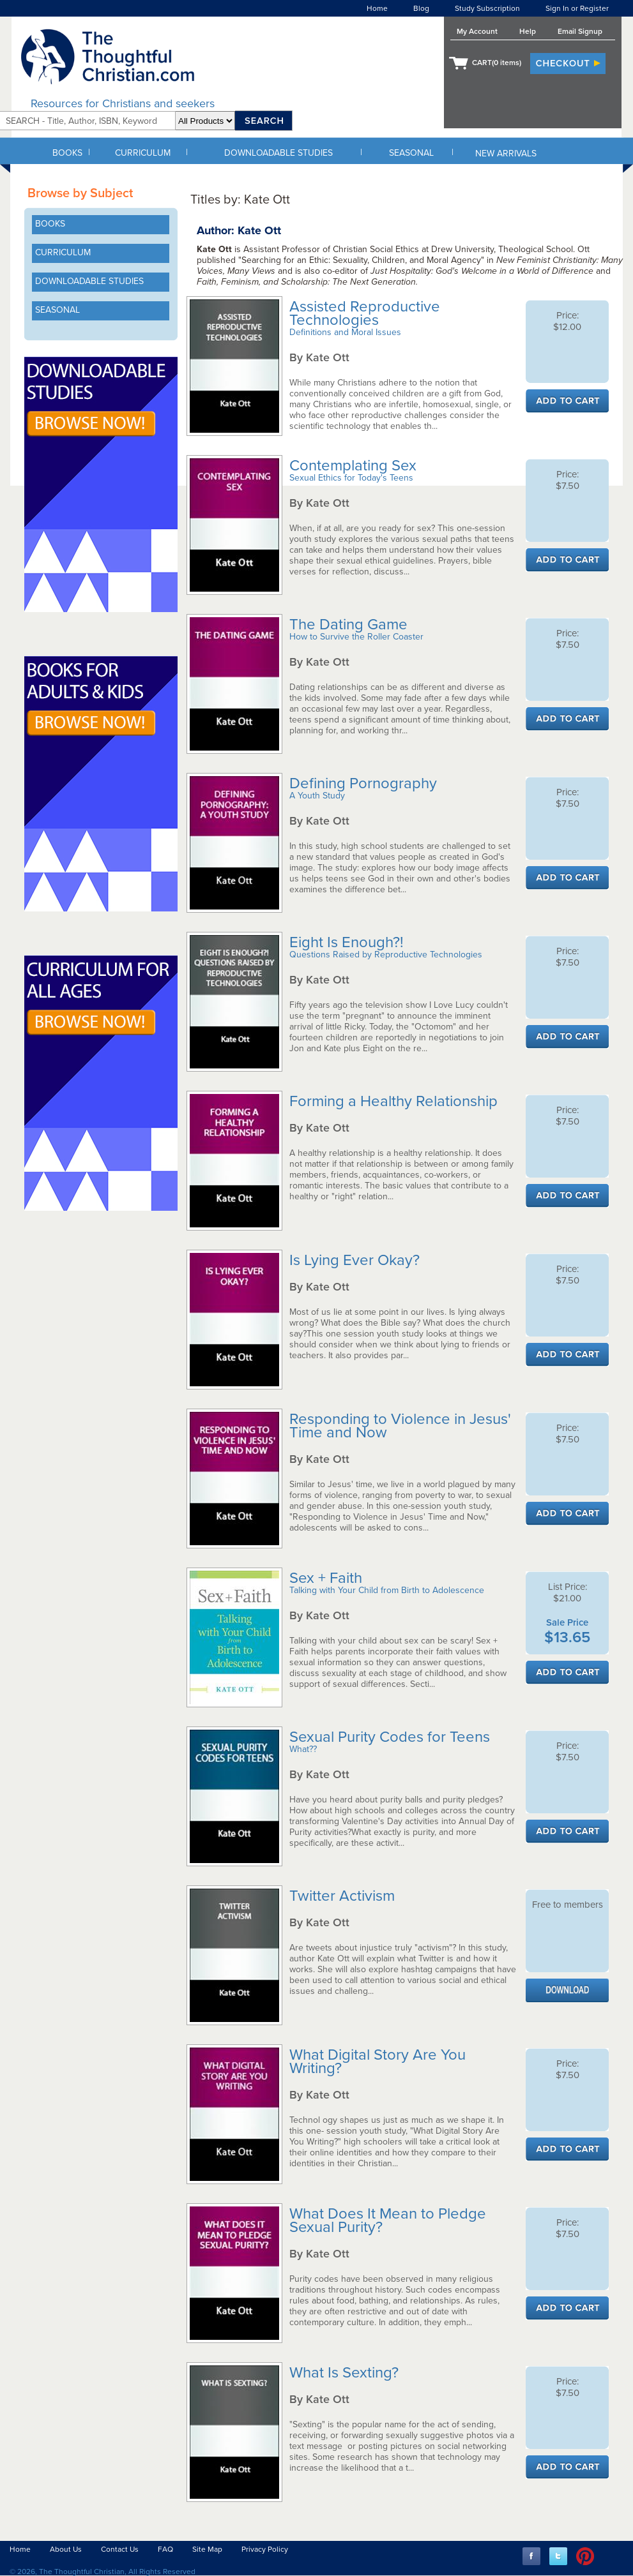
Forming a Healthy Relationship (395, 1101)
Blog (421, 8)
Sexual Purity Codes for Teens (391, 1737)
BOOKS (67, 152)
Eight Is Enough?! (348, 942)
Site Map (207, 2549)
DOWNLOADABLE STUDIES (278, 152)
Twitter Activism (344, 1896)
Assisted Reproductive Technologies (364, 313)
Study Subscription (487, 8)
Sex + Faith (327, 1578)
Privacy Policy (264, 2549)
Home (377, 8)
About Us (66, 2549)
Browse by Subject (80, 193)
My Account (477, 31)
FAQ (165, 2549)
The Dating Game (350, 624)
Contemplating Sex (354, 465)
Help (527, 31)
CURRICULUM (143, 152)
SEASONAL (411, 152)
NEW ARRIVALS (506, 153)
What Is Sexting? (345, 2372)
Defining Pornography (365, 783)
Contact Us (120, 2549)
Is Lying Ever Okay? (356, 1260)
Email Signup (580, 31)
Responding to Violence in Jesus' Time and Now (400, 1426)
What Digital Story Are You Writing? (377, 2062)
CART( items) (496, 62)
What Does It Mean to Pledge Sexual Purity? (387, 2220)
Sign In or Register (577, 8)
